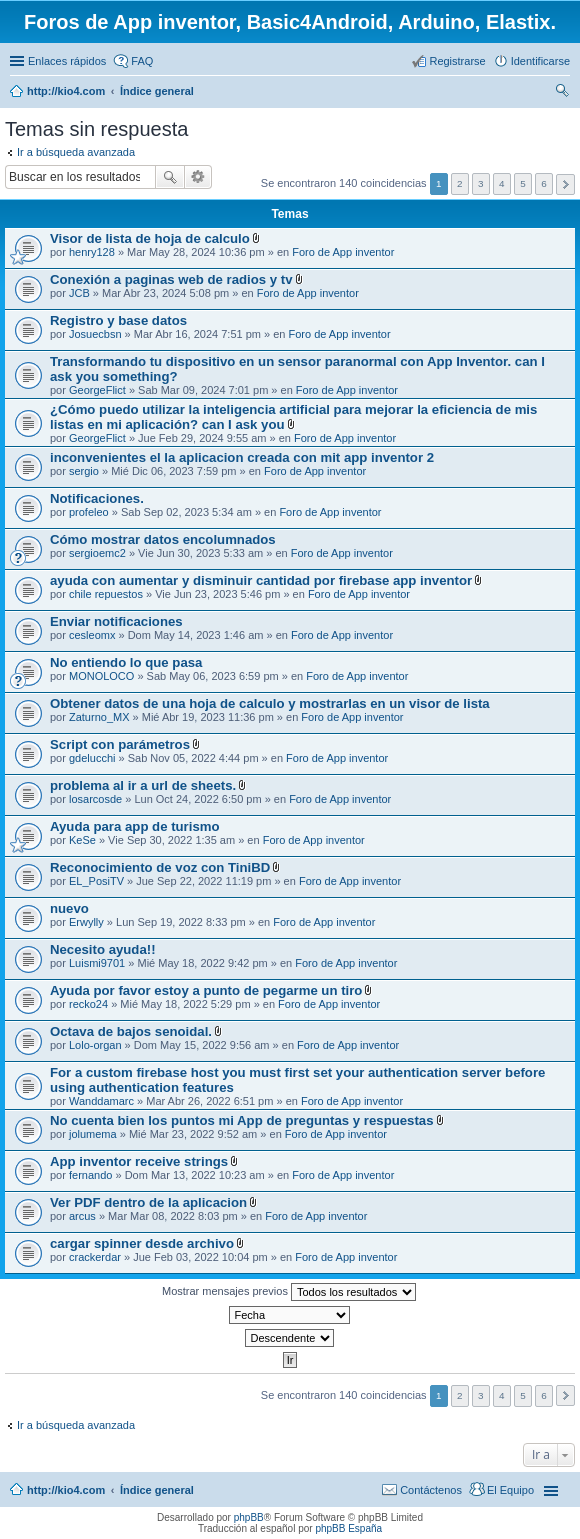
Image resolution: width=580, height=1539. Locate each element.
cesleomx (92, 635)
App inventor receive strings (139, 1161)
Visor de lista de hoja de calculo (150, 238)
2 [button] (460, 183)
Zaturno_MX (99, 717)
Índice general (157, 1490)
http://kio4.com (66, 1490)
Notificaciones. (97, 498)
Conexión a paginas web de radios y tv (171, 279)
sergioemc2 (97, 553)
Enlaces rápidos (67, 61)
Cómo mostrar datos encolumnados (163, 539)
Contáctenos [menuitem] (431, 1490)
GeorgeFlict (97, 390)
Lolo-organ (95, 1045)
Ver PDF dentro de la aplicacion (148, 1202)
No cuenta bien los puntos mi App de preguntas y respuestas (241, 1120)
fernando (90, 1175)
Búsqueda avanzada (198, 177)
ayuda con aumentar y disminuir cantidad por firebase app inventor (261, 580)
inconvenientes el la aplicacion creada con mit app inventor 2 (242, 457)
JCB (79, 293)
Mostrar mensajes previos (289, 1292)
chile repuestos (106, 594)
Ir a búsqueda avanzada (76, 152)
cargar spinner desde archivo (142, 1243)
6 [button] (544, 183)
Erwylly (86, 922)
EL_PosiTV (96, 881)
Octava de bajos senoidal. (131, 1031)
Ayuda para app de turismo (135, 826)
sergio (84, 471)
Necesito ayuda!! (103, 949)
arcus (82, 1216)
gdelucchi (92, 758)
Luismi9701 (97, 963)
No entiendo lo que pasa (126, 662)
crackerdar (95, 1257)
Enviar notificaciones (116, 621)
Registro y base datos (118, 320)
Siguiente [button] (565, 184)
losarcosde (95, 799)
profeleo (89, 512)
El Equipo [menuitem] (510, 1490)
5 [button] (523, 183)
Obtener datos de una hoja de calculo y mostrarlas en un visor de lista (270, 703)
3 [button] (481, 183)
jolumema (93, 1134)
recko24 (88, 1004)
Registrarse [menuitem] (457, 61)
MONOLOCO (101, 676)
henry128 (92, 252)
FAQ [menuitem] (142, 61)
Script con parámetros (120, 744)
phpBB (249, 1517)
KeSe (82, 840)
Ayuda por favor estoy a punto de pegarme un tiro (206, 990)
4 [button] (502, 183)
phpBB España (348, 1528)
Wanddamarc (101, 1101)
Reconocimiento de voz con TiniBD (160, 867)
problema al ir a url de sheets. (143, 785)
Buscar (170, 177)
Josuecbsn (95, 334)
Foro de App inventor (343, 252)
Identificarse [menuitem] (540, 61)
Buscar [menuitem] (562, 93)
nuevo (69, 908)
